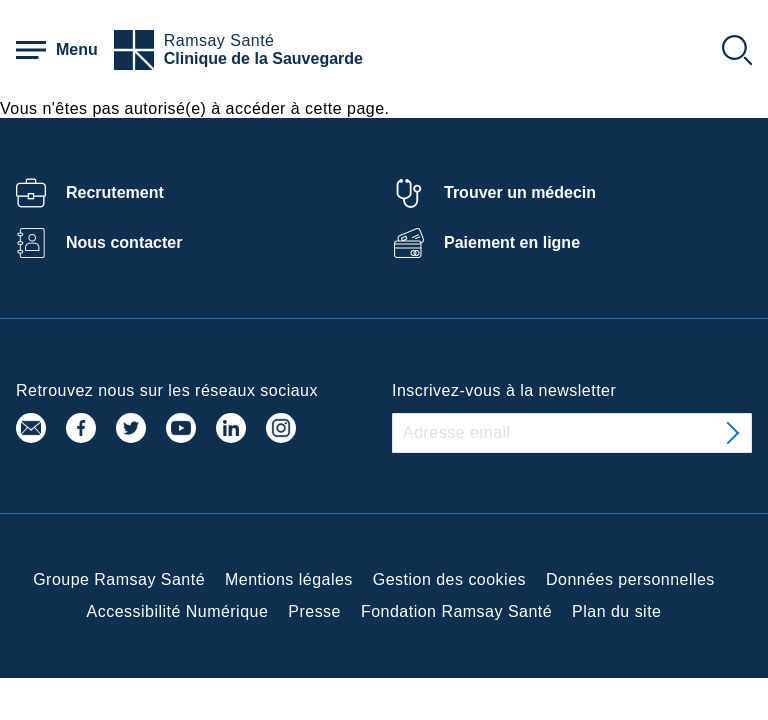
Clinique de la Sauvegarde (263, 58)
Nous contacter (124, 242)
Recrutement (115, 192)
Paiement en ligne (512, 242)
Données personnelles (630, 579)
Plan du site (616, 611)
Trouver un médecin (520, 192)
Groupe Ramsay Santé (119, 579)
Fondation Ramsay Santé (456, 611)
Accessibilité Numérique (178, 611)
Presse (314, 611)
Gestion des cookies (449, 579)
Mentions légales (289, 579)
